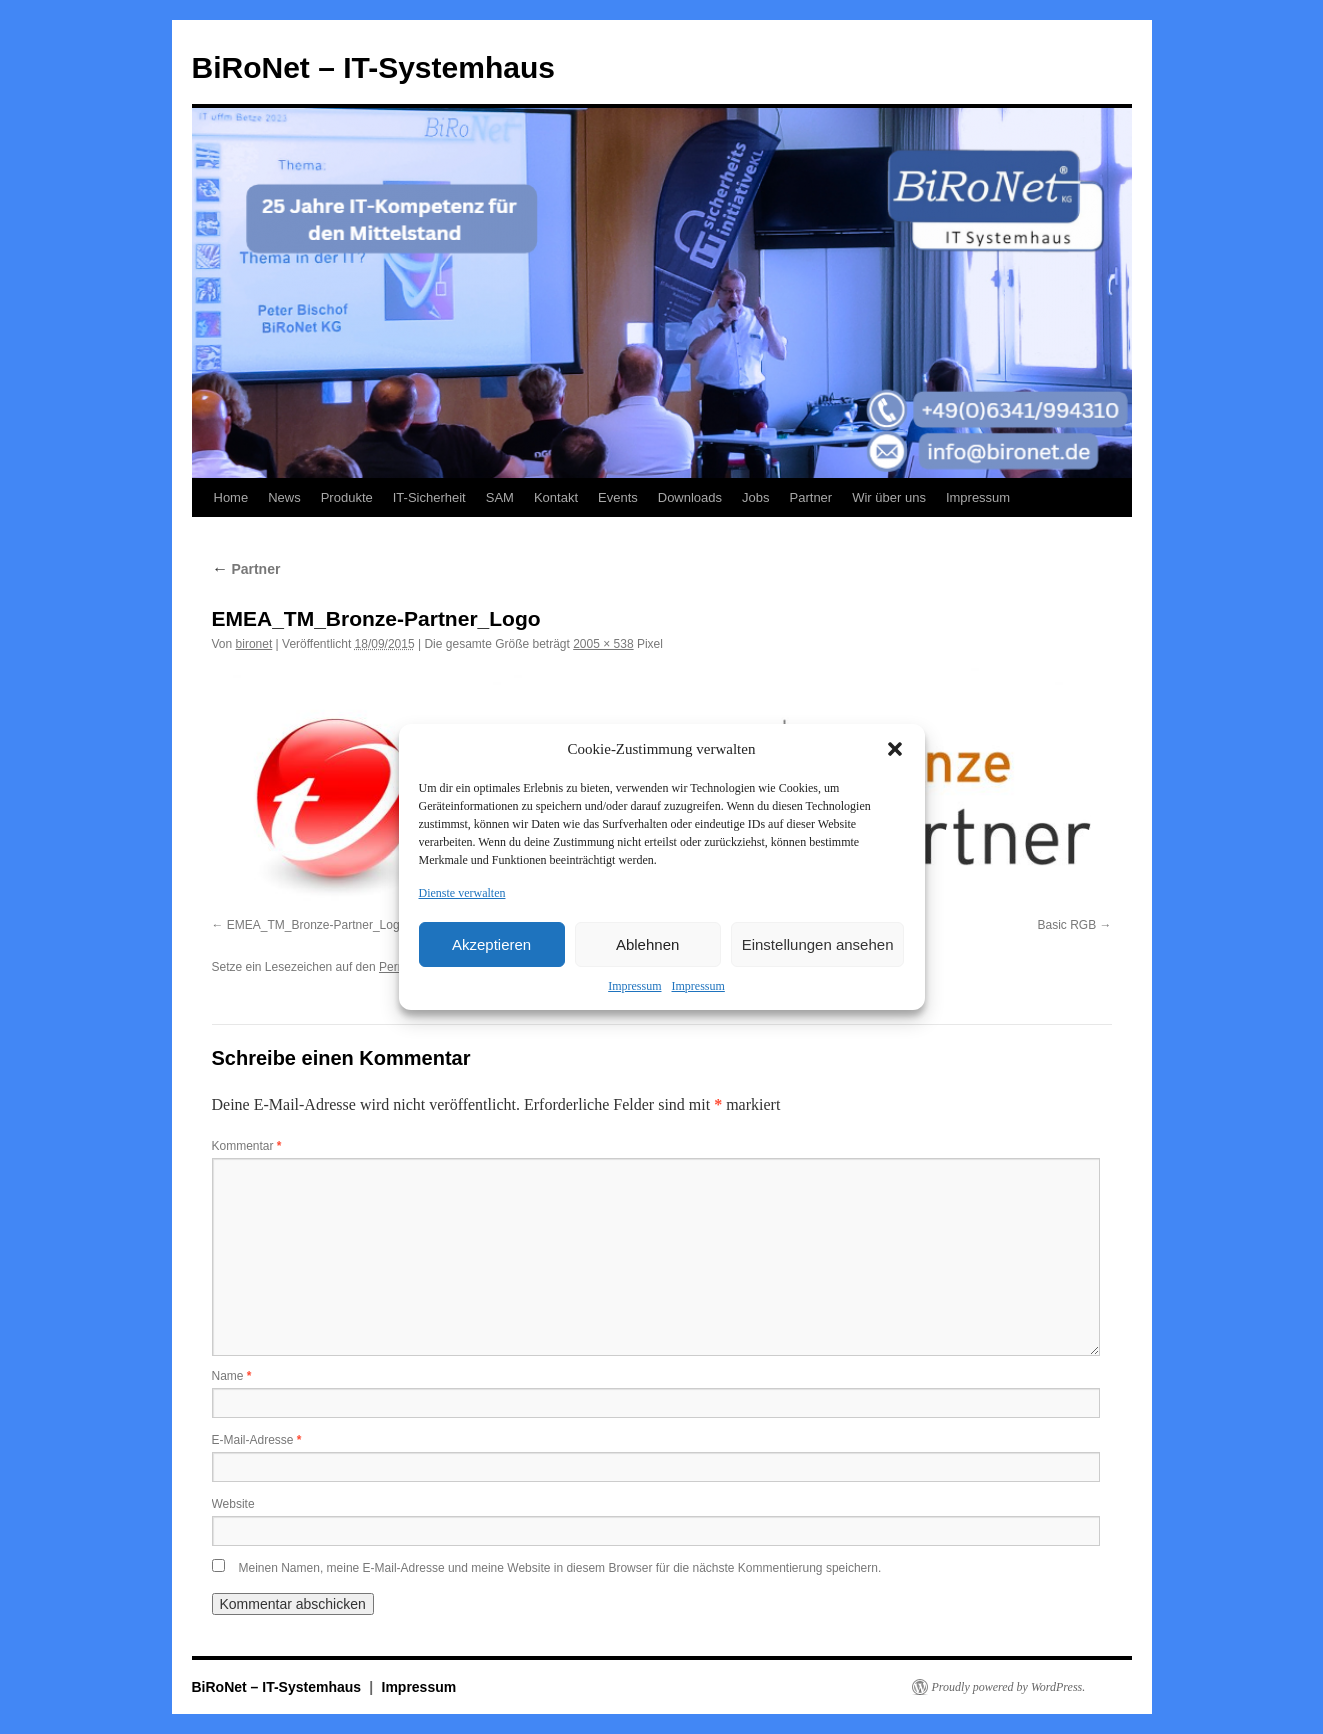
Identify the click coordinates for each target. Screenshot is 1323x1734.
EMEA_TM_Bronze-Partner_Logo (316, 925)
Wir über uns (889, 497)
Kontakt (556, 497)
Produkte (347, 497)
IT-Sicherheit (429, 497)
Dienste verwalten (462, 893)
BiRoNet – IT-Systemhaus (373, 67)
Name (232, 1376)
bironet (254, 644)
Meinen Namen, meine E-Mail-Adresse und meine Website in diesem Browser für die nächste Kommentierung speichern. (560, 1568)
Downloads (690, 497)
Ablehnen (647, 944)
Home (231, 497)
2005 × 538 (603, 644)
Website (233, 1504)
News (284, 497)
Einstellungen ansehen (818, 944)
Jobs (755, 497)
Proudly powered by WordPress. (1009, 1687)
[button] (895, 749)
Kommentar (247, 1146)
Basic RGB (1066, 925)
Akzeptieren (491, 944)
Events (618, 497)
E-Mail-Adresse (257, 1440)
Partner (811, 497)
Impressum (634, 986)
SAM (500, 497)
